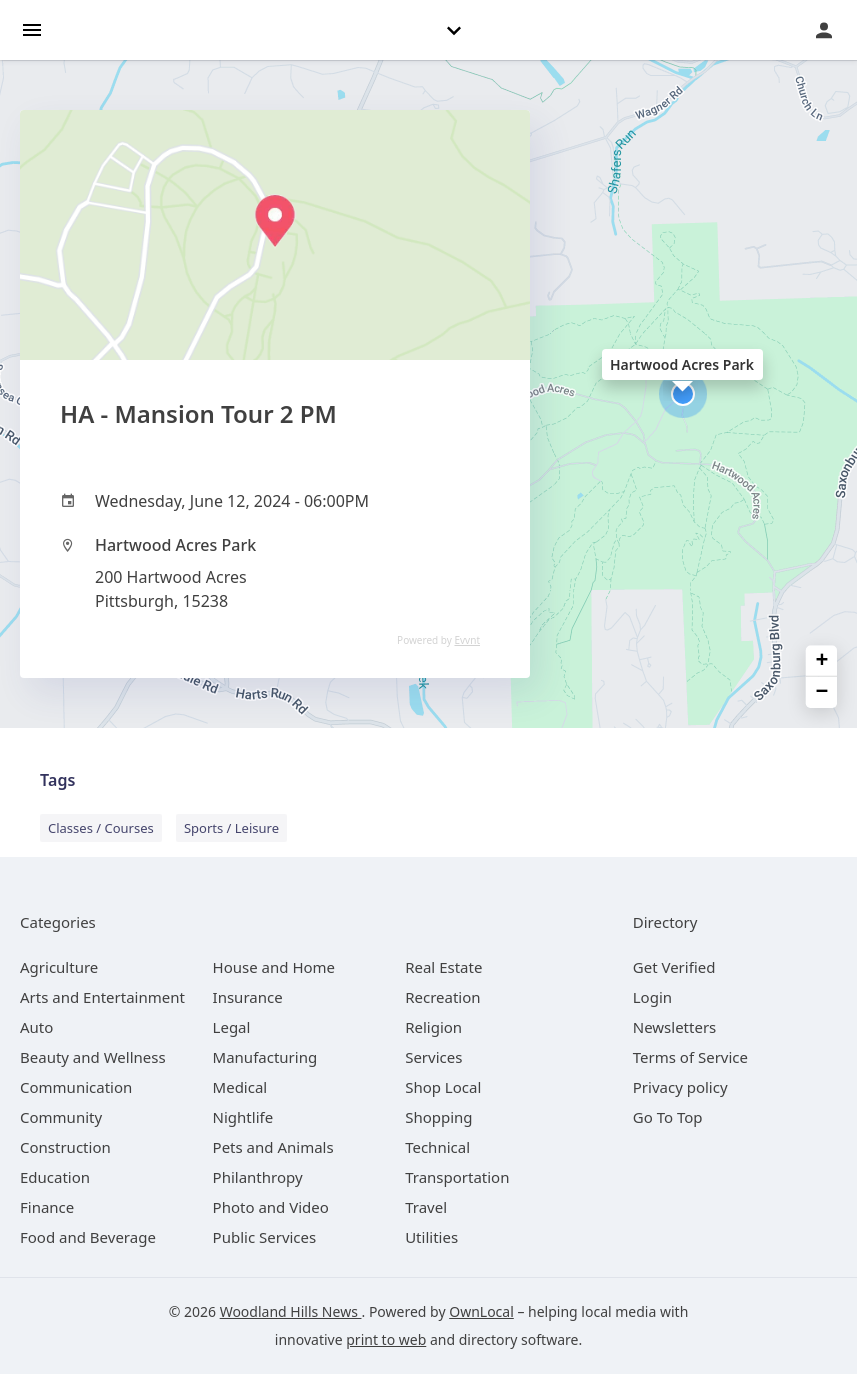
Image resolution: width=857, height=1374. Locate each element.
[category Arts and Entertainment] (102, 997)
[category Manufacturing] (265, 1057)
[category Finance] (47, 1207)
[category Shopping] (438, 1117)
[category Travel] (426, 1207)
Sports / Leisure (231, 828)
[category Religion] (433, 1027)
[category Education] (55, 1177)
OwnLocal (481, 1311)
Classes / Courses (101, 828)
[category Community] (61, 1117)
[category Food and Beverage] (88, 1237)
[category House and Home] (274, 967)
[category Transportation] (457, 1177)
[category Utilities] (431, 1237)
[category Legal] (232, 1027)
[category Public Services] (265, 1237)
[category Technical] (437, 1147)
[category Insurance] (248, 997)
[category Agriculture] (59, 967)
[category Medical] (240, 1087)
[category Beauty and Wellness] (93, 1057)
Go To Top (668, 1117)
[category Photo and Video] (271, 1207)
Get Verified (674, 967)
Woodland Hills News (291, 1311)
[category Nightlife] (243, 1117)
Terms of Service (690, 1057)
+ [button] (822, 661)
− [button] (822, 692)
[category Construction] (65, 1147)
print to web (386, 1339)
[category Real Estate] (443, 967)
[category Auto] (36, 1027)
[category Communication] (76, 1087)
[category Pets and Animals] (273, 1147)
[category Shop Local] (443, 1087)
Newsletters (675, 1027)
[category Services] (433, 1057)
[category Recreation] (442, 997)
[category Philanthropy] (258, 1177)
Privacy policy (680, 1087)
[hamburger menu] (32, 28)
